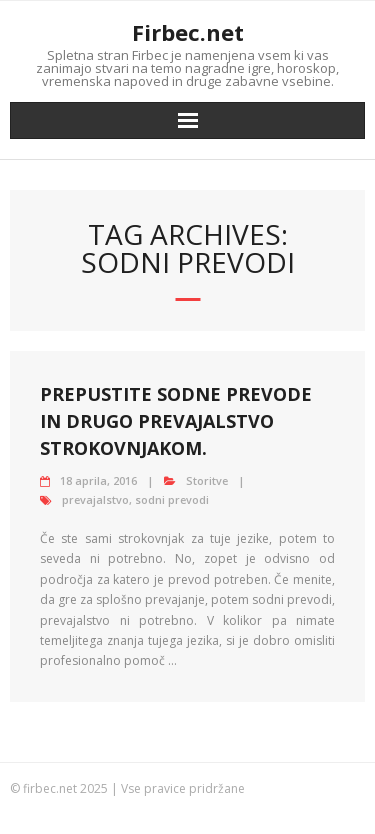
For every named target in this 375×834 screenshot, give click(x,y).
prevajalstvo (95, 499)
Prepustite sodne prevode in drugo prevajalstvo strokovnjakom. (176, 421)
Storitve (207, 480)
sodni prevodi (172, 499)
